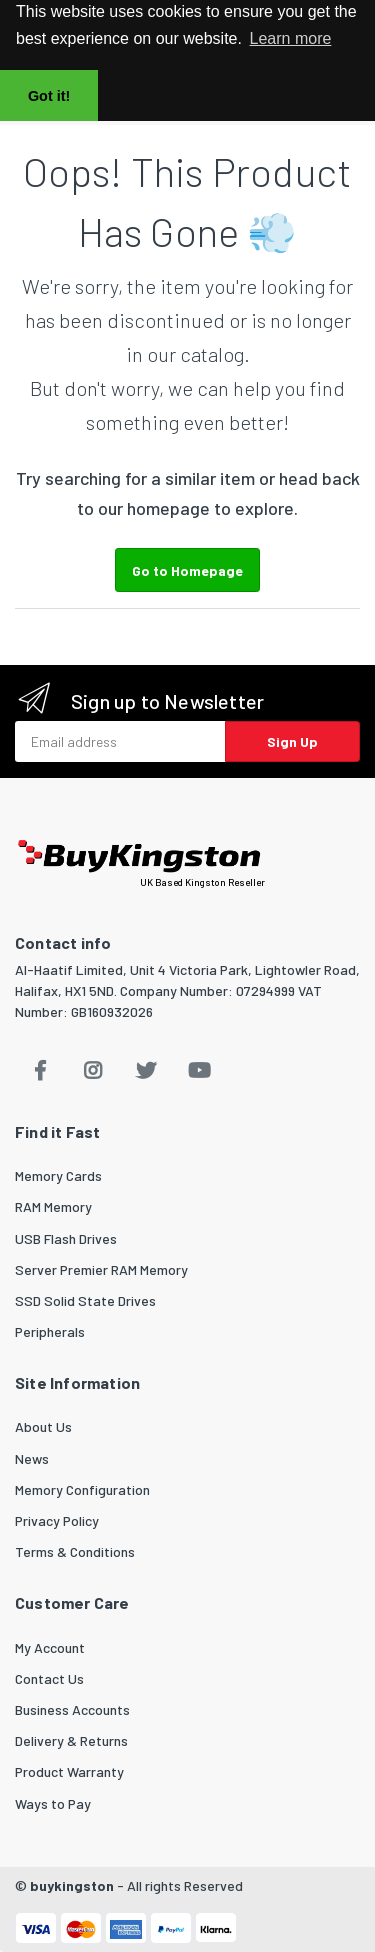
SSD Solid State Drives (85, 1300)
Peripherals (50, 1331)
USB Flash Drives (66, 1238)
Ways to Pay (53, 1803)
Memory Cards (58, 1175)
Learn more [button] (291, 38)
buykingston (72, 1885)
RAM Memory (53, 1206)
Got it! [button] (49, 96)
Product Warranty (69, 1771)
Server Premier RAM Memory (101, 1269)
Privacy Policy (57, 1520)
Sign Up (292, 741)
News (32, 1458)
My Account (50, 1647)
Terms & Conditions (75, 1551)
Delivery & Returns (71, 1740)
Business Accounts (72, 1709)
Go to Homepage (187, 570)
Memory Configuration (82, 1489)
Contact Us (49, 1678)
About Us (43, 1426)
